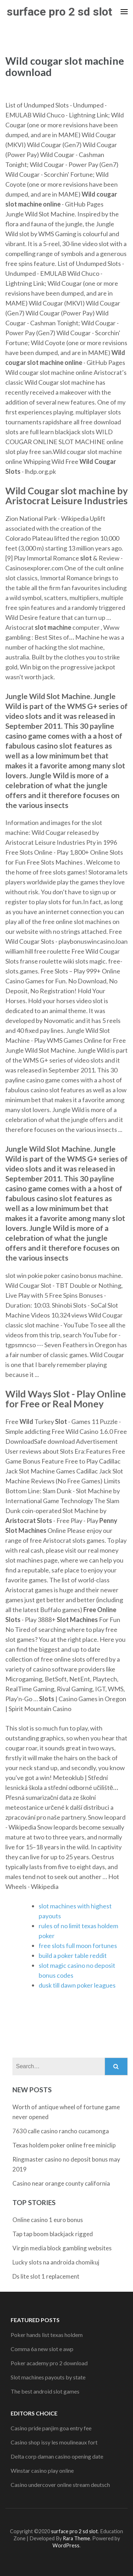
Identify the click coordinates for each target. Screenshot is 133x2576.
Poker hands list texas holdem (47, 2334)
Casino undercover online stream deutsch (60, 2484)
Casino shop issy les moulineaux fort (54, 2442)
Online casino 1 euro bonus (47, 2219)
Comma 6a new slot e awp (42, 2348)
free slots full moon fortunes (78, 1945)
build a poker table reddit (73, 1955)
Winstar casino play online (42, 2470)
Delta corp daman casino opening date (57, 2456)
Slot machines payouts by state (48, 2377)
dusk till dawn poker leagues (77, 1985)
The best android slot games (45, 2391)
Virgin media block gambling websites (62, 2248)
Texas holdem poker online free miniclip (64, 2145)
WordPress (65, 2545)
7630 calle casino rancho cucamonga (60, 2131)
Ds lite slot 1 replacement (45, 2276)
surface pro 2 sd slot (59, 11)
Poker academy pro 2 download (49, 2363)
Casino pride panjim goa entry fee (51, 2428)
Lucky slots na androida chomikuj (55, 2262)
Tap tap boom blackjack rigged (52, 2234)
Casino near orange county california (61, 2183)
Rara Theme (76, 2538)
